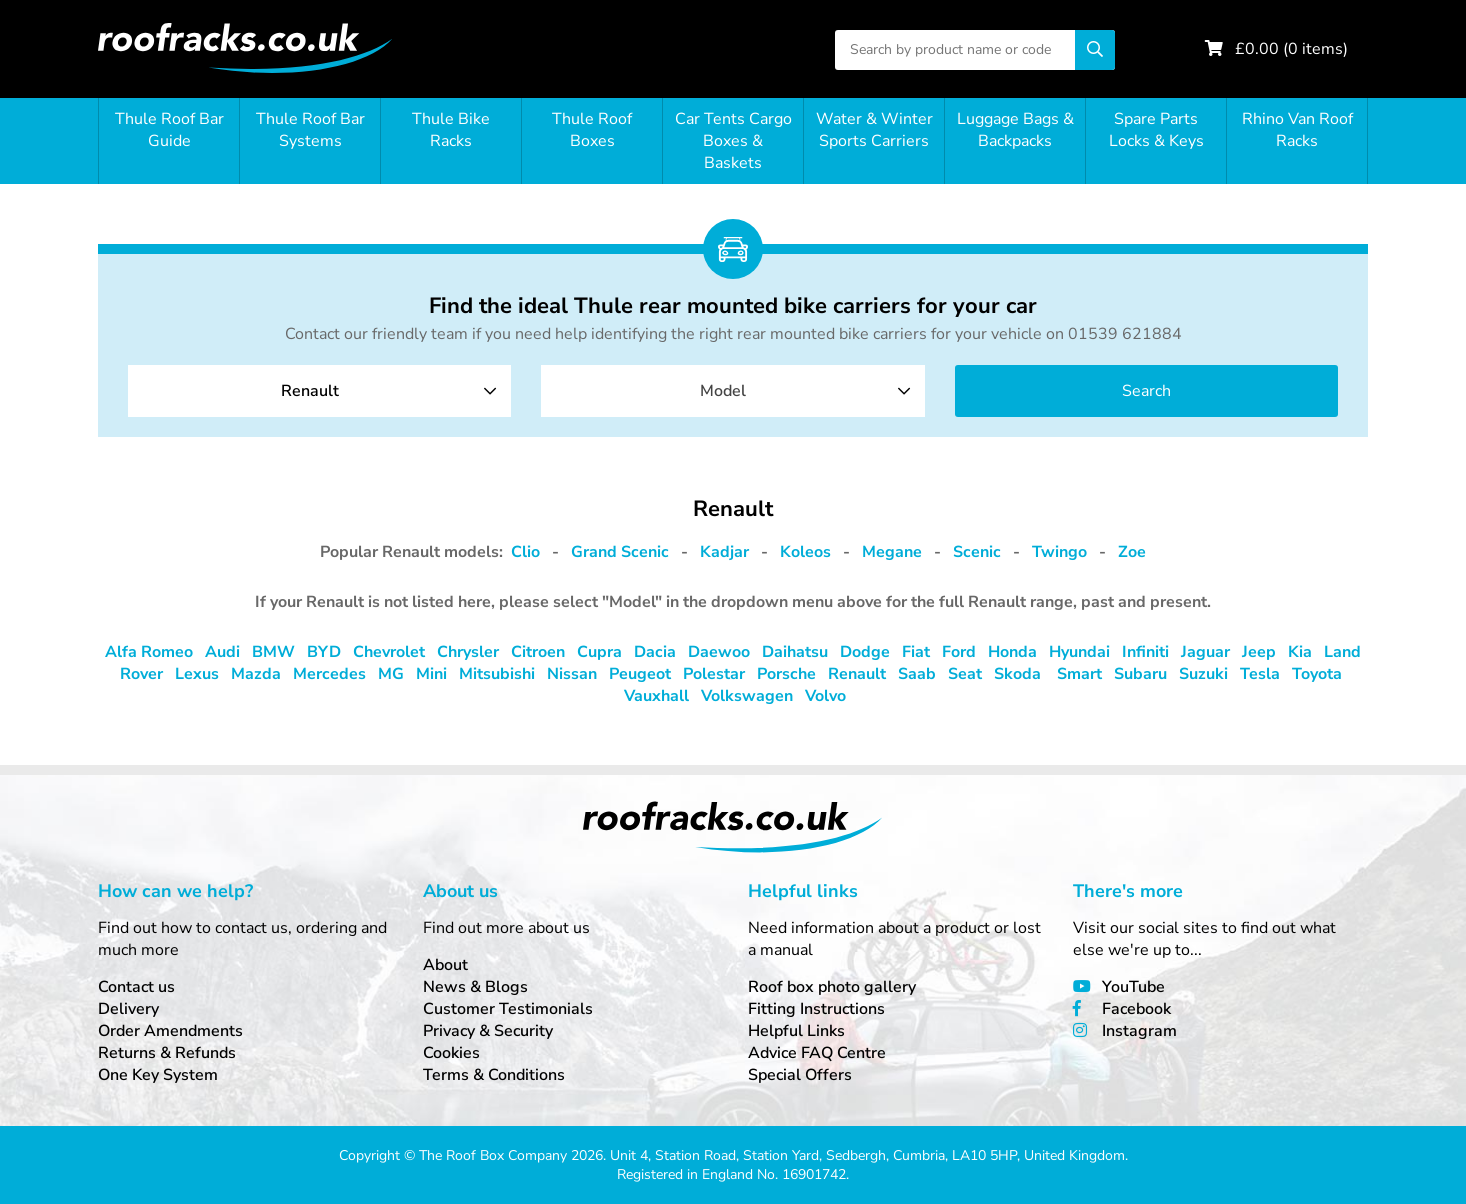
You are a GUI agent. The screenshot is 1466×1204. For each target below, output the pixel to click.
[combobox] (319, 391)
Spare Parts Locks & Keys (1156, 130)
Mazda (256, 674)
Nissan (572, 674)
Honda (1012, 652)
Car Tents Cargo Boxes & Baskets (733, 141)
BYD (324, 652)
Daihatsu (795, 652)
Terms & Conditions (494, 1075)
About (445, 965)
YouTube (1133, 987)
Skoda (1017, 674)
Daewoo (719, 652)
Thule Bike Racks (451, 130)
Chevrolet (389, 652)
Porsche (786, 674)
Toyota (1317, 674)
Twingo (1059, 552)
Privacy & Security (488, 1031)
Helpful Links (796, 1031)
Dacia (655, 652)
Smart (1079, 674)
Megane (892, 552)
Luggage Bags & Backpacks (1015, 130)
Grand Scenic (620, 552)
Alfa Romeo (149, 652)
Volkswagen (747, 696)
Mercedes (329, 674)
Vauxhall (656, 696)
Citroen (538, 652)
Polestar (714, 674)
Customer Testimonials (508, 1009)
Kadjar (724, 552)
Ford (959, 652)
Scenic (977, 552)
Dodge (865, 652)
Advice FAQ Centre (817, 1053)
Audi (222, 652)
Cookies (451, 1053)
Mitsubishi (497, 674)
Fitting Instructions (816, 1009)
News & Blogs (475, 987)
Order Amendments (170, 1031)
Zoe (1132, 552)
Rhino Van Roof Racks (1297, 130)
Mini (431, 674)
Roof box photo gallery (832, 987)
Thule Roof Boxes (592, 130)
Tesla (1260, 674)
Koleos (805, 552)
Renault (857, 674)
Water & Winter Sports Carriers (874, 130)
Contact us (136, 987)
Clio (525, 552)
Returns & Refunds (167, 1053)
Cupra (599, 652)
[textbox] (732, 391)
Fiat (916, 652)
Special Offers (800, 1075)
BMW (273, 652)
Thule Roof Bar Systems (310, 130)
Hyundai (1079, 652)
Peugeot (640, 674)
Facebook (1136, 1009)
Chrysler (468, 652)
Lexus (197, 674)
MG (391, 674)
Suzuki (1203, 674)
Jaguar (1205, 652)
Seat (965, 674)
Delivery (128, 1009)
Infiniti (1145, 652)
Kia (1300, 652)
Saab (917, 674)
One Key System (158, 1075)
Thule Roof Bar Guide (169, 130)
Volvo (825, 696)
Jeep (1259, 652)
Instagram (1139, 1031)
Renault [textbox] (310, 391)
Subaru (1140, 674)
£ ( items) (1291, 49)
